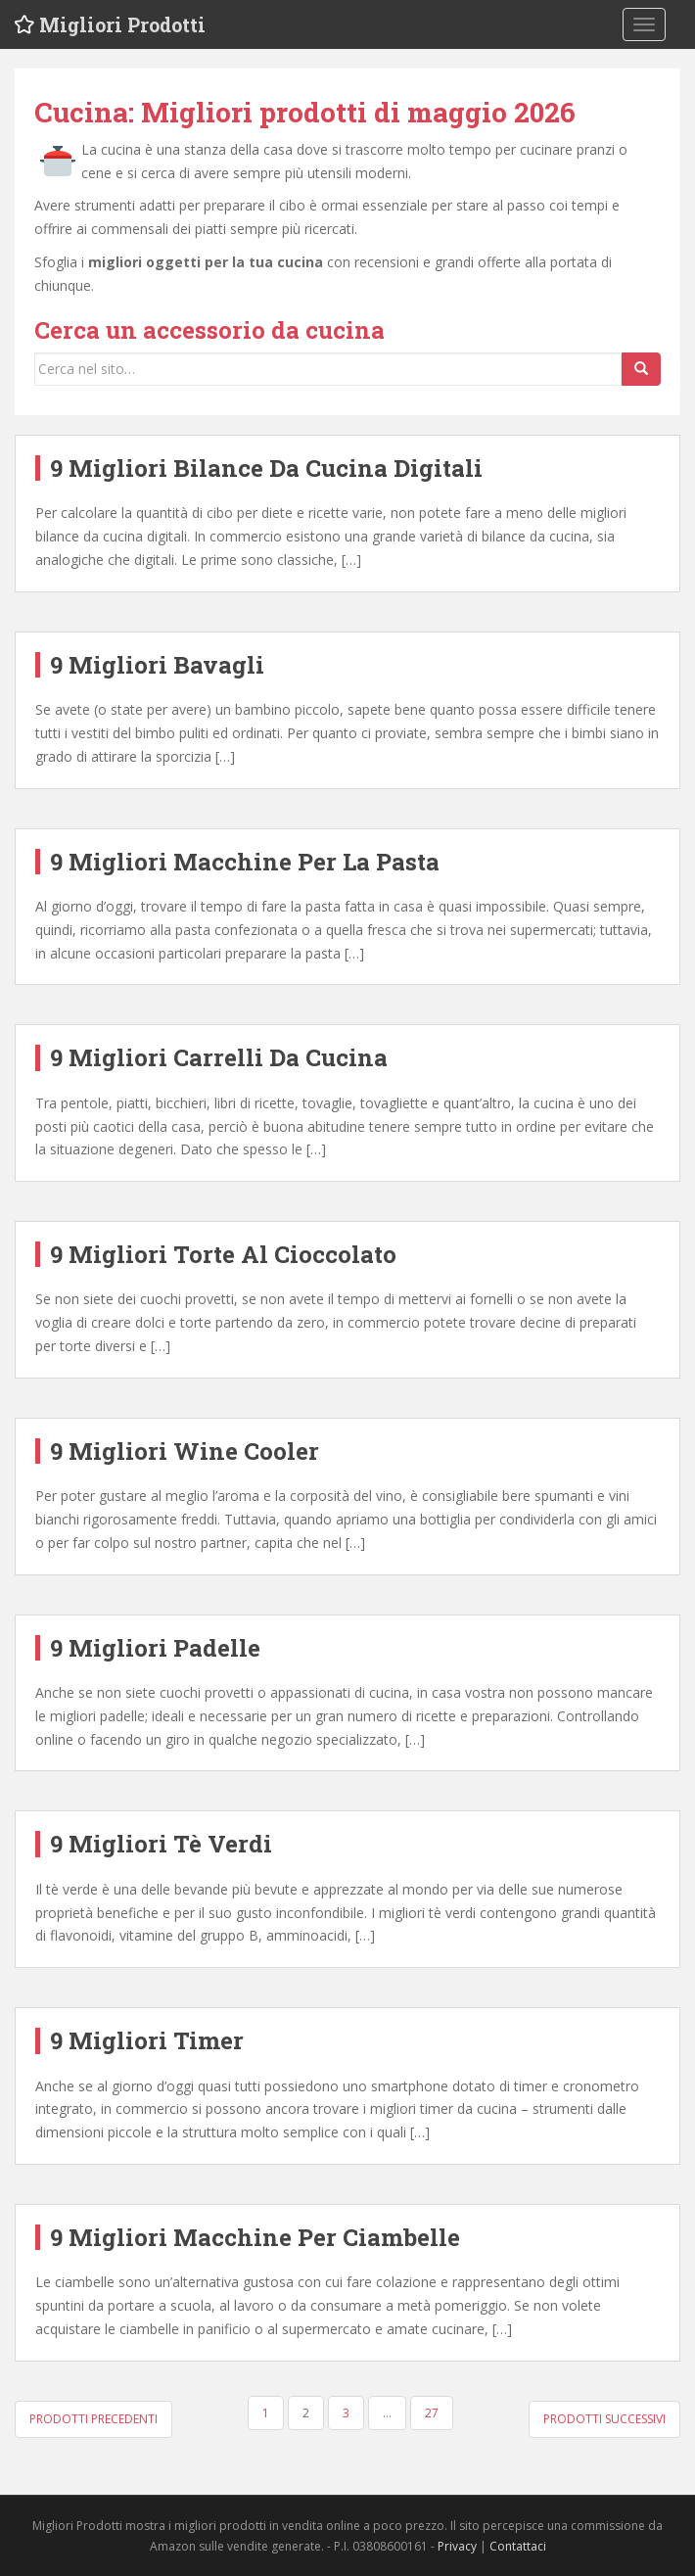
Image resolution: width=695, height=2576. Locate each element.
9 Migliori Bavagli (157, 664)
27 (432, 2413)
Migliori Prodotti (125, 24)
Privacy (457, 2546)
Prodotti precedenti (93, 2419)
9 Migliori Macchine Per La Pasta (245, 861)
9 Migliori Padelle (155, 1647)
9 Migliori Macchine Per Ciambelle (255, 2237)
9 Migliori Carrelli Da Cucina (219, 1057)
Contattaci (517, 2546)
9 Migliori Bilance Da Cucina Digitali (266, 468)
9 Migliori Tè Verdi (161, 1843)
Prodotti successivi (604, 2419)
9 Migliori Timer (147, 2040)
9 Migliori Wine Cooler (184, 1451)
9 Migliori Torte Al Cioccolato (223, 1254)
